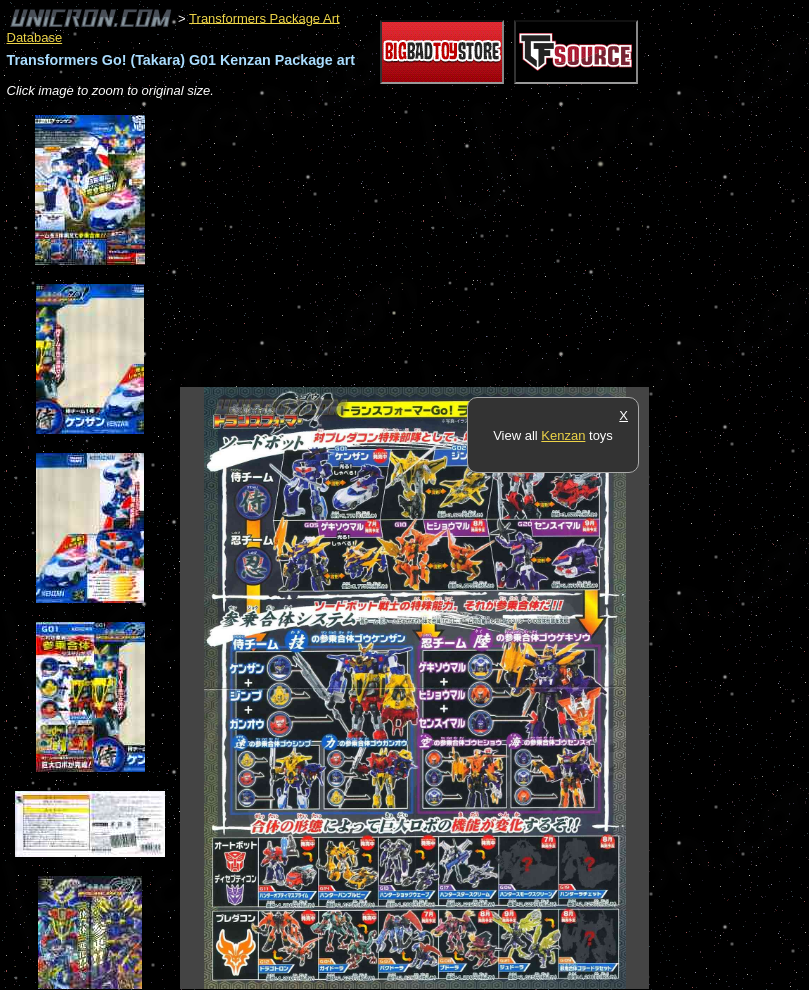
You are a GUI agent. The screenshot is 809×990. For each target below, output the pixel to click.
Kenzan (563, 435)
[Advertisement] (414, 244)
